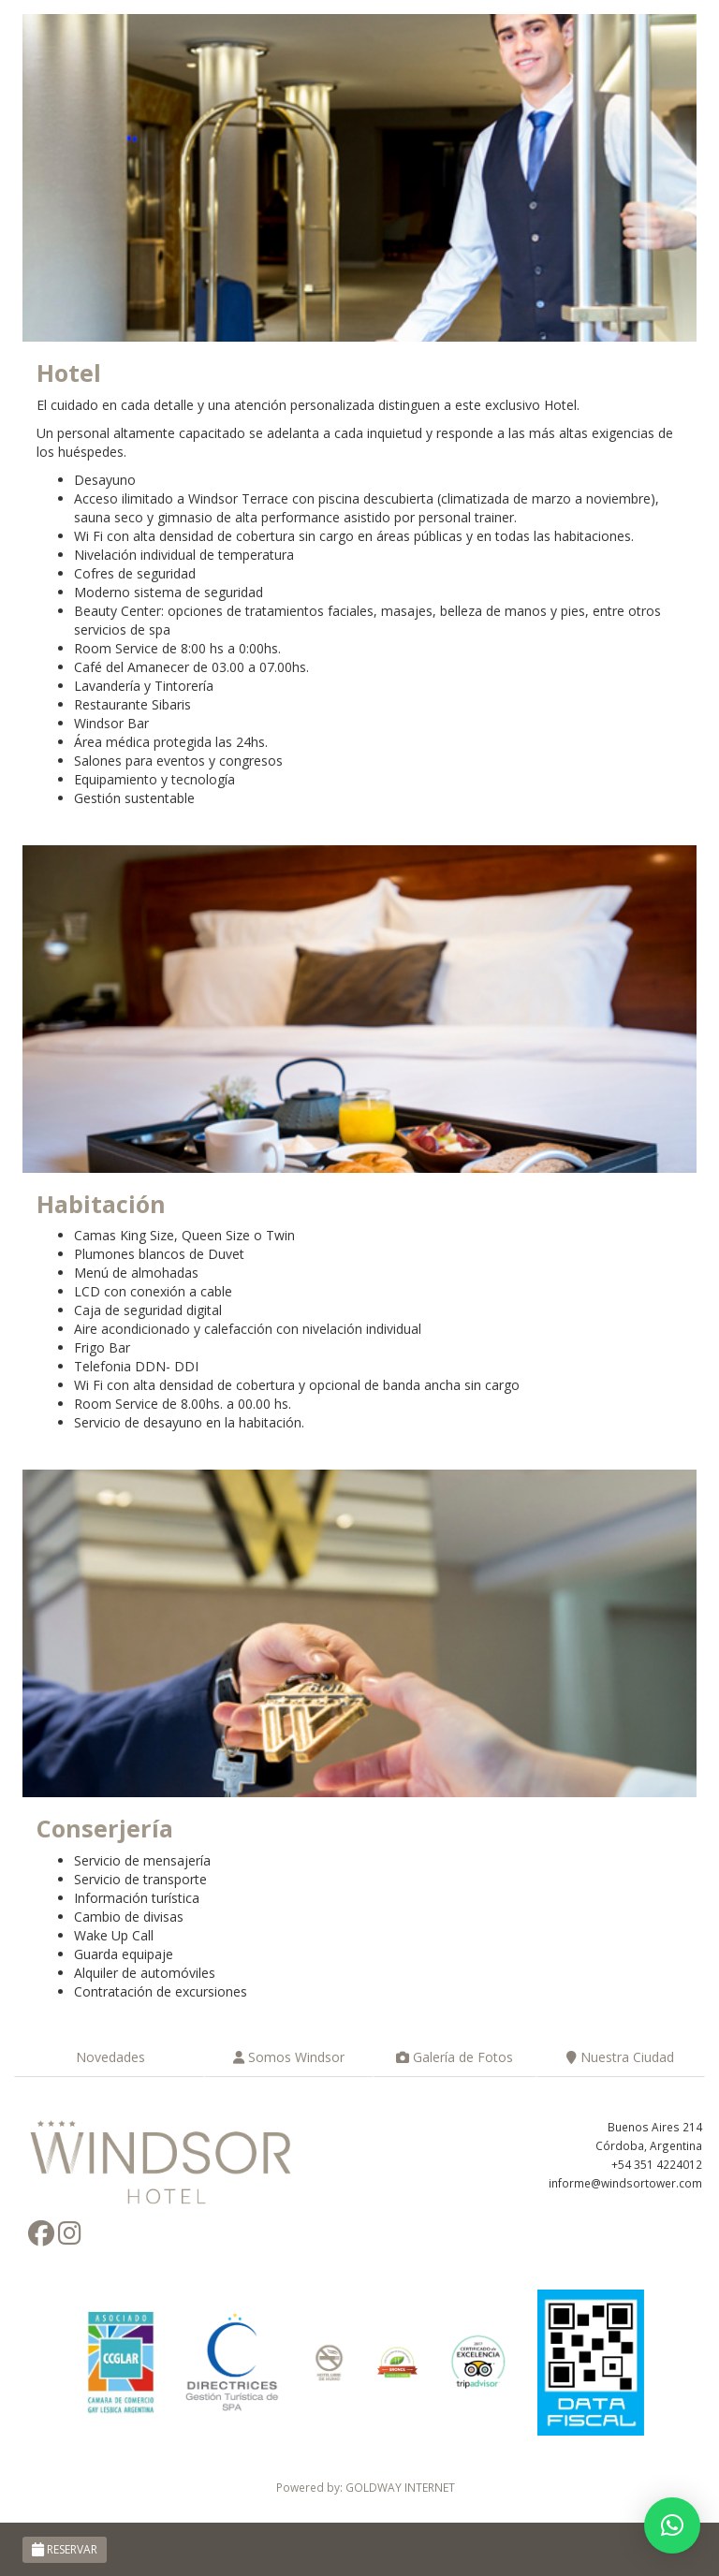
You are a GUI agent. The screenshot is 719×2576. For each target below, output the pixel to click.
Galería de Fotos (454, 2057)
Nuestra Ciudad (620, 2057)
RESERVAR (64, 2549)
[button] (672, 2525)
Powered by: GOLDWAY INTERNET (365, 2487)
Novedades (108, 2057)
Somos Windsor (289, 2057)
